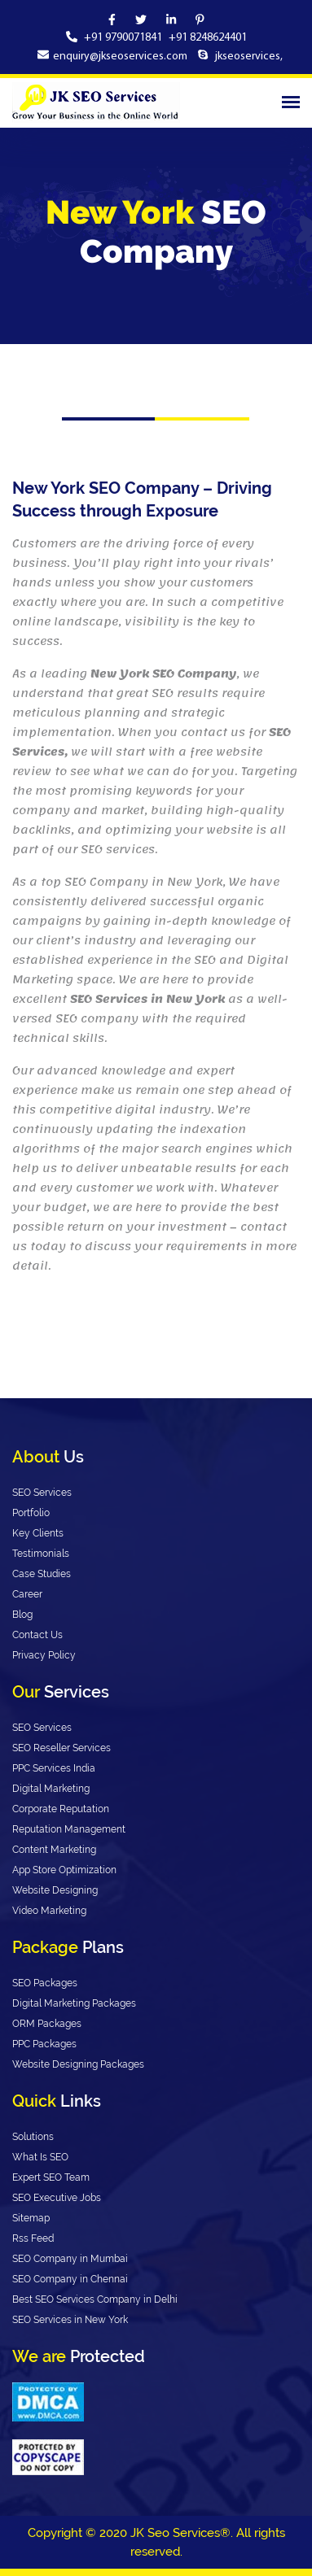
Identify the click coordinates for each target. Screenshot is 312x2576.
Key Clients (38, 1533)
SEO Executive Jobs (56, 2197)
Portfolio (31, 1513)
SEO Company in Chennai (70, 2279)
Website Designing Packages (78, 2064)
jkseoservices (246, 56)
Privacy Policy (44, 1655)
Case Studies (41, 1574)
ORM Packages (46, 2023)
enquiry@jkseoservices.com (120, 56)
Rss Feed (33, 2238)
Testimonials (40, 1553)
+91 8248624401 (208, 38)
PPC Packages (44, 2044)
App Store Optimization (64, 1870)
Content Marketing (54, 1849)
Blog (22, 1614)
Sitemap (31, 2218)
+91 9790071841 (124, 38)
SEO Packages (44, 1983)
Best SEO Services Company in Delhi (95, 2299)
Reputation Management (68, 1829)
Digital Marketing (51, 1788)
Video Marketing (49, 1910)
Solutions (33, 2136)
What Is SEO (40, 2157)
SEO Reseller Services (61, 1748)
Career (27, 1594)
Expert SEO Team (51, 2177)
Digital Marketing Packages (74, 2003)
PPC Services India (53, 1768)
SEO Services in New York (70, 2319)
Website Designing (55, 1890)
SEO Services (42, 1492)
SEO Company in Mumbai (70, 2258)
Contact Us (37, 1635)
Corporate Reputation (60, 1809)
